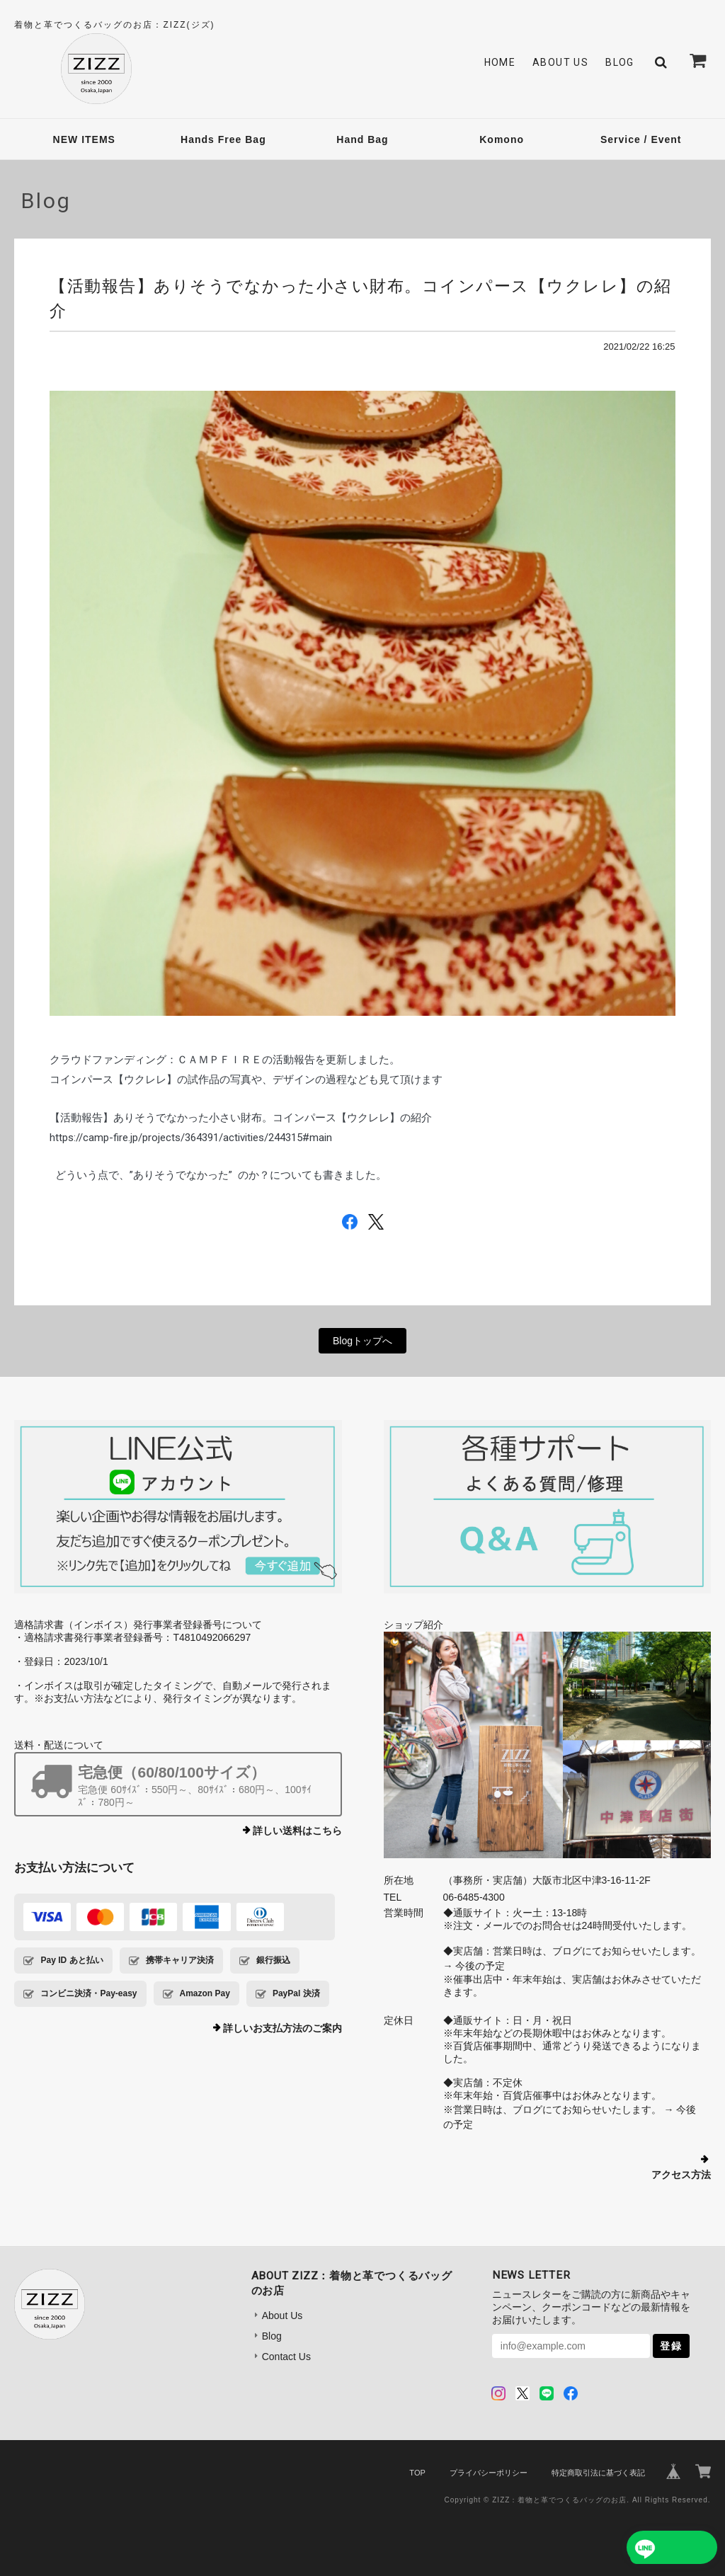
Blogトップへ (362, 1340)
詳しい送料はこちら (297, 1830)
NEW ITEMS (84, 139)
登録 (671, 2346)
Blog (619, 62)
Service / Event (641, 139)
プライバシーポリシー (488, 2472)
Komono (501, 139)
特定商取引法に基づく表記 (598, 2472)
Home (500, 62)
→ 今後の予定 (474, 1965)
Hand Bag (362, 139)
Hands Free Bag (223, 139)
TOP (417, 2472)
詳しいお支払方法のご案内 (282, 2028)
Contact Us (286, 2356)
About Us (560, 62)
